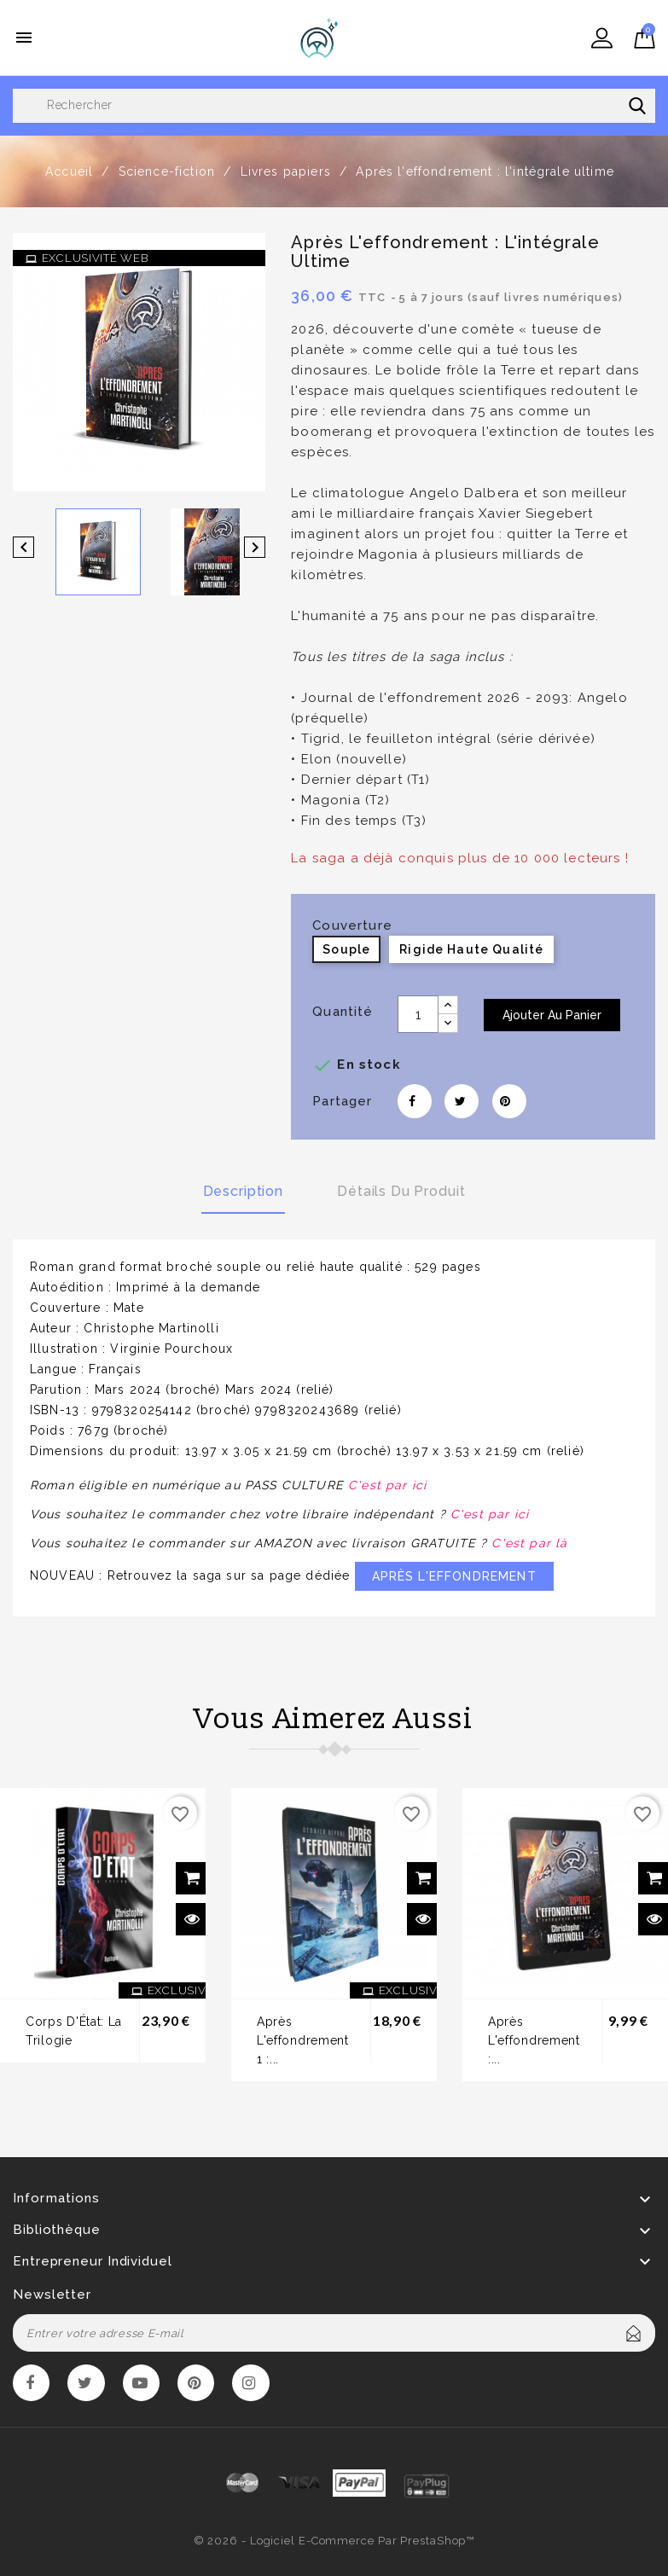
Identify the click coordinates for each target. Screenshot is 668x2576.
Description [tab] (242, 1190)
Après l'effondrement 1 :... (303, 2042)
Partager (415, 1101)
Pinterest (509, 1101)
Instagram (258, 2385)
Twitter (88, 2385)
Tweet (461, 1101)
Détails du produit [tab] (402, 1190)
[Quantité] (418, 1014)
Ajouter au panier (551, 1015)
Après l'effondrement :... (534, 2042)
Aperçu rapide (192, 1921)
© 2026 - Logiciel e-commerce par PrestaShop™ (334, 2544)
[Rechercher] (334, 106)
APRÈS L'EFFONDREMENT (454, 1578)
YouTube (144, 2385)
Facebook (32, 2385)
